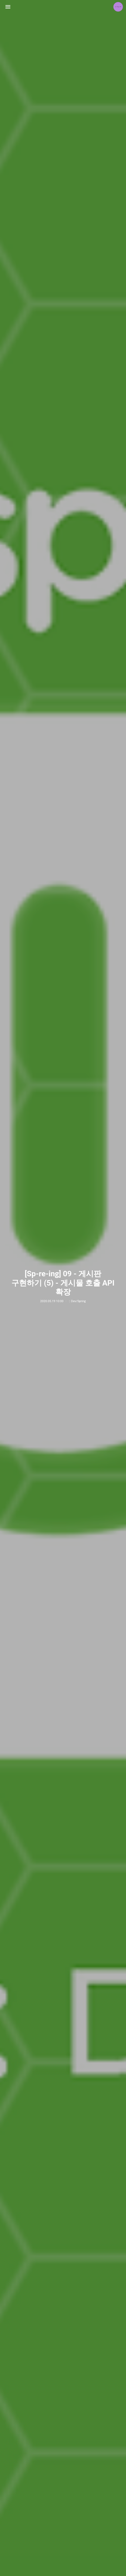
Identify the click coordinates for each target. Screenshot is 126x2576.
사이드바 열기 (7, 6)
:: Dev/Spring (77, 1301)
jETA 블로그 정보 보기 (118, 6)
